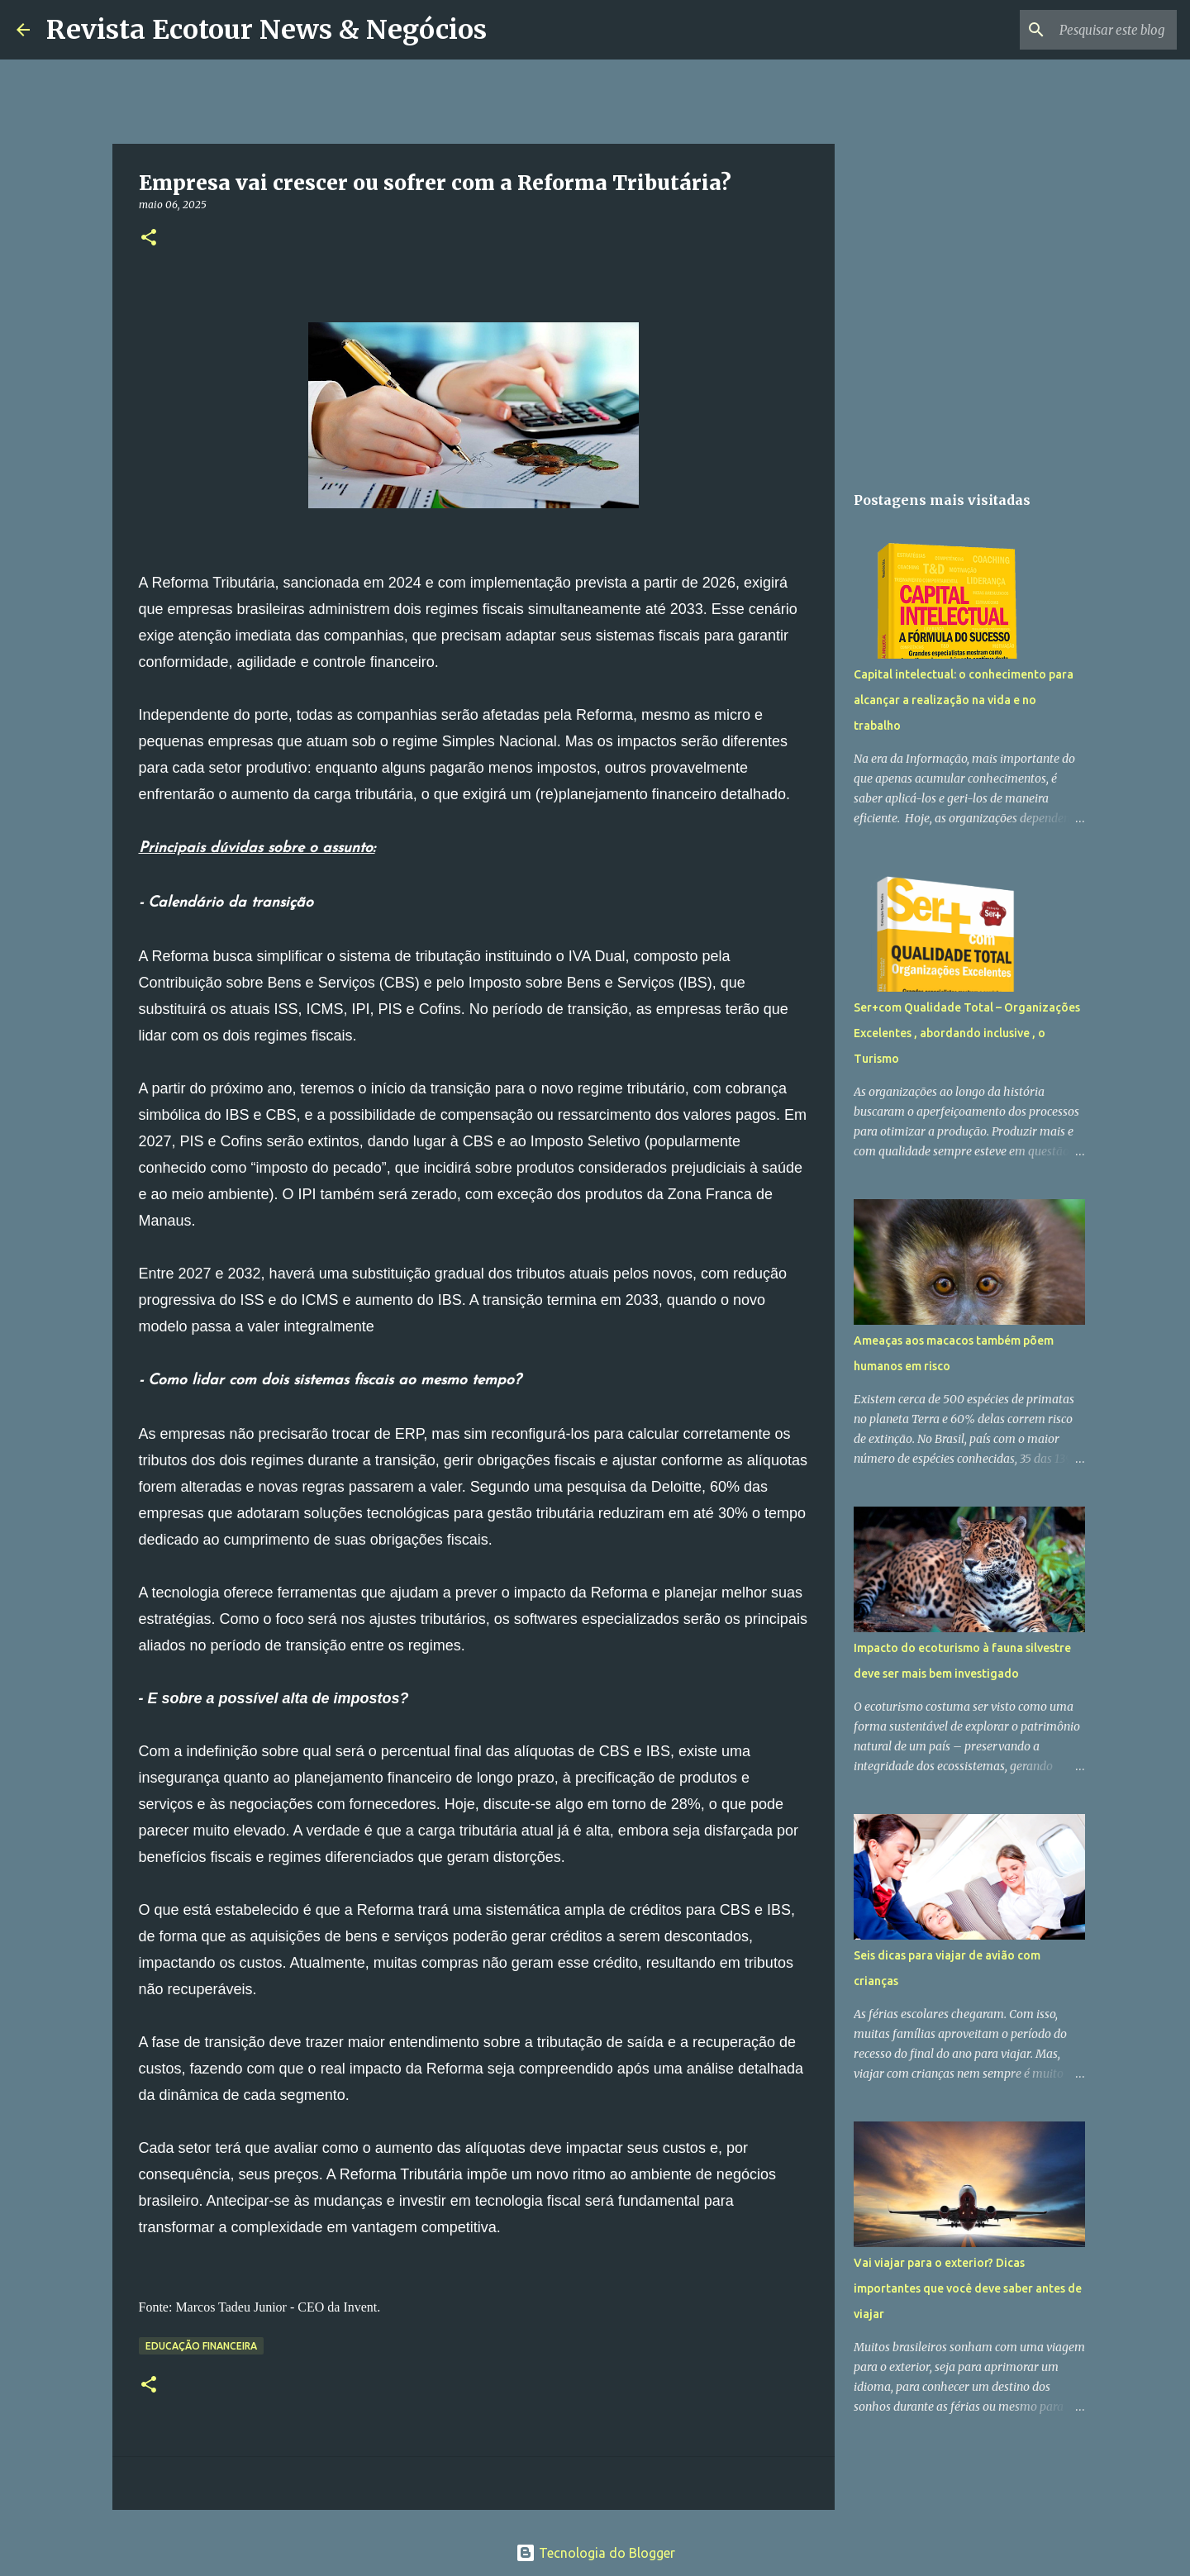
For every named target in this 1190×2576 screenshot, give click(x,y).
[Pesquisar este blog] (1090, 30)
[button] (149, 238)
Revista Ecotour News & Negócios (266, 29)
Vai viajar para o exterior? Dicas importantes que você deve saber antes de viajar (968, 2288)
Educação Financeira (201, 2345)
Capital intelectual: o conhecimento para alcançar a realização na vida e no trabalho (963, 700)
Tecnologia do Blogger (595, 2552)
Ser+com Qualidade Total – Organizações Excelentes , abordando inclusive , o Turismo (967, 1033)
